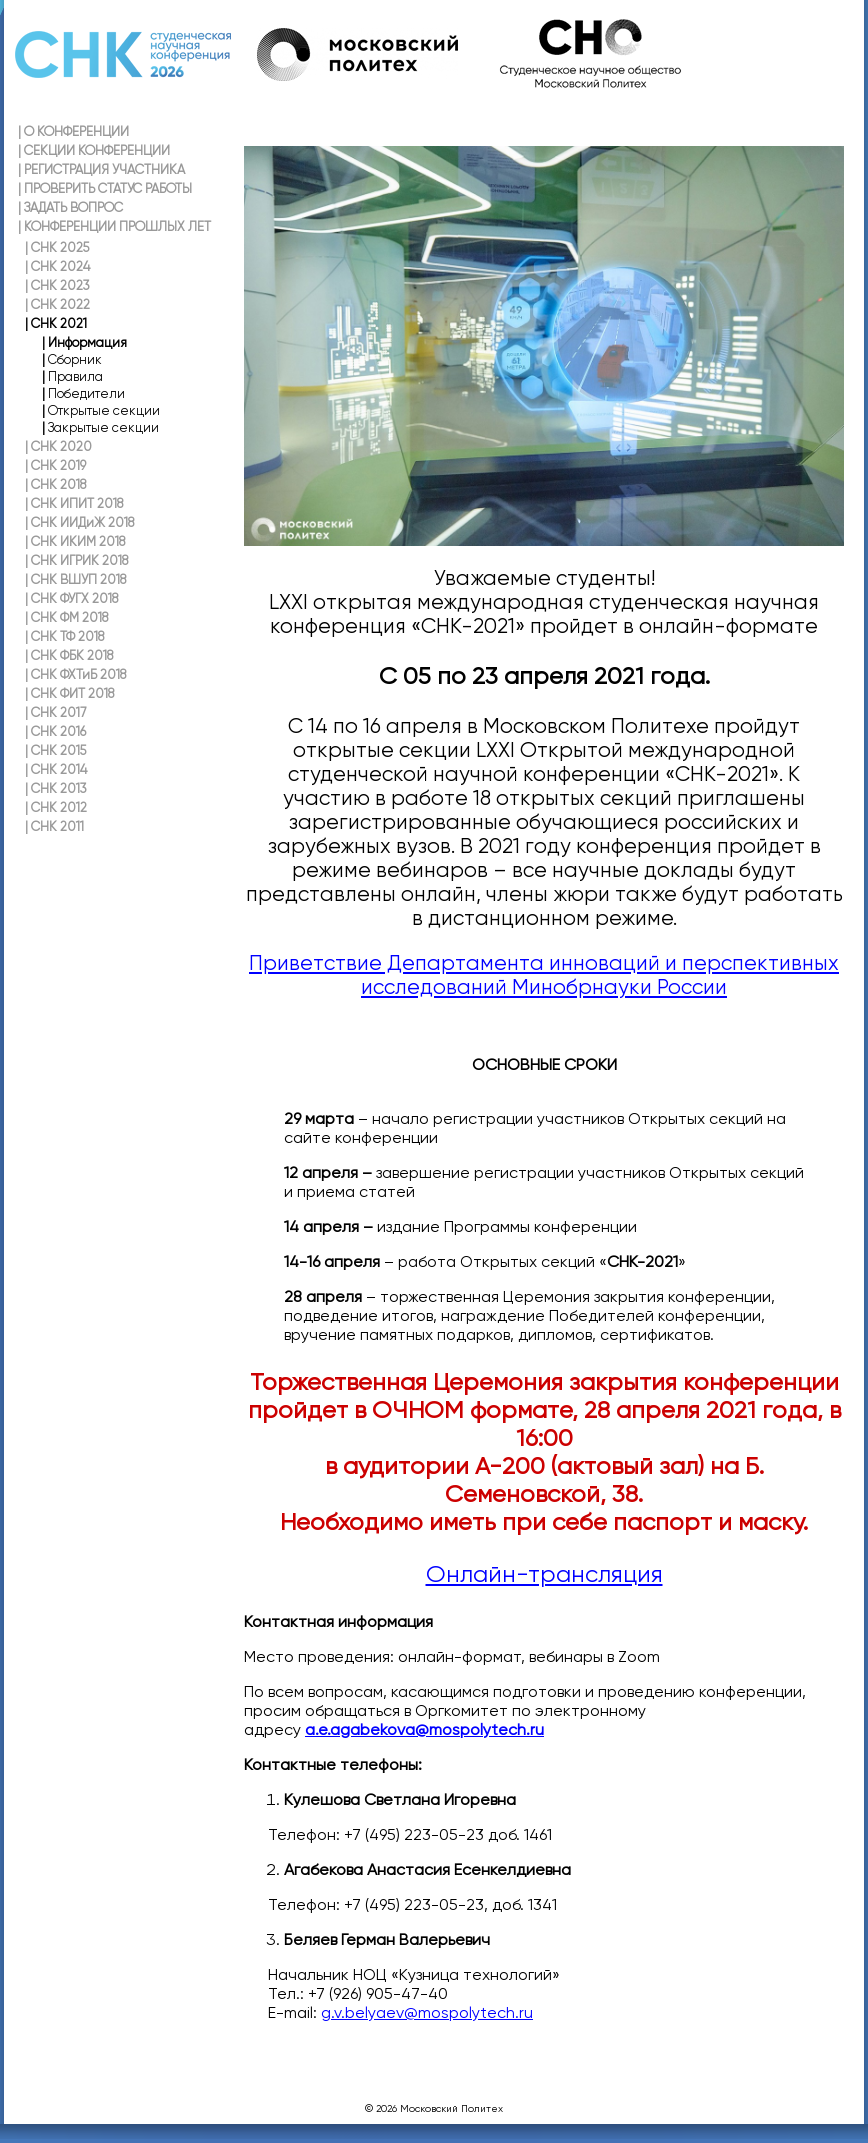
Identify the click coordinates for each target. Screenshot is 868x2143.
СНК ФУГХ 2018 (71, 598)
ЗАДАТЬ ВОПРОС (70, 207)
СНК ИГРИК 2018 (76, 560)
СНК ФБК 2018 (69, 655)
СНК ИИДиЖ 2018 (79, 522)
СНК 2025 (57, 247)
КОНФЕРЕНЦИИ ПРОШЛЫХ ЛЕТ (114, 226)
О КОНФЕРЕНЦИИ (73, 131)
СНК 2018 (55, 484)
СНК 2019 (55, 465)
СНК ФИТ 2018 (69, 693)
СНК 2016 (55, 731)
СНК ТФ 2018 (64, 636)
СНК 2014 (56, 769)
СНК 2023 (57, 285)
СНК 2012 (56, 807)
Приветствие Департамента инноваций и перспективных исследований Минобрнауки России (544, 975)
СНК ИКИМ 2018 (75, 541)
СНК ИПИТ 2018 (74, 503)
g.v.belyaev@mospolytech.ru (427, 2012)
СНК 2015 (55, 750)
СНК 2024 (57, 266)
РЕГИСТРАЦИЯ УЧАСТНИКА (101, 169)
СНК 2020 (58, 446)
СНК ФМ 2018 (66, 617)
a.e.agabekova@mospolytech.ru (424, 1729)
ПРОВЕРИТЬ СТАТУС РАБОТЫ (105, 188)
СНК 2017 (55, 712)
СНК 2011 (54, 826)
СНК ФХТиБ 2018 (75, 674)
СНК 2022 (57, 304)
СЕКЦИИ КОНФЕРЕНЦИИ (94, 150)
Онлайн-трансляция (544, 1574)
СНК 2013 (56, 788)
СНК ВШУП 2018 (75, 579)
